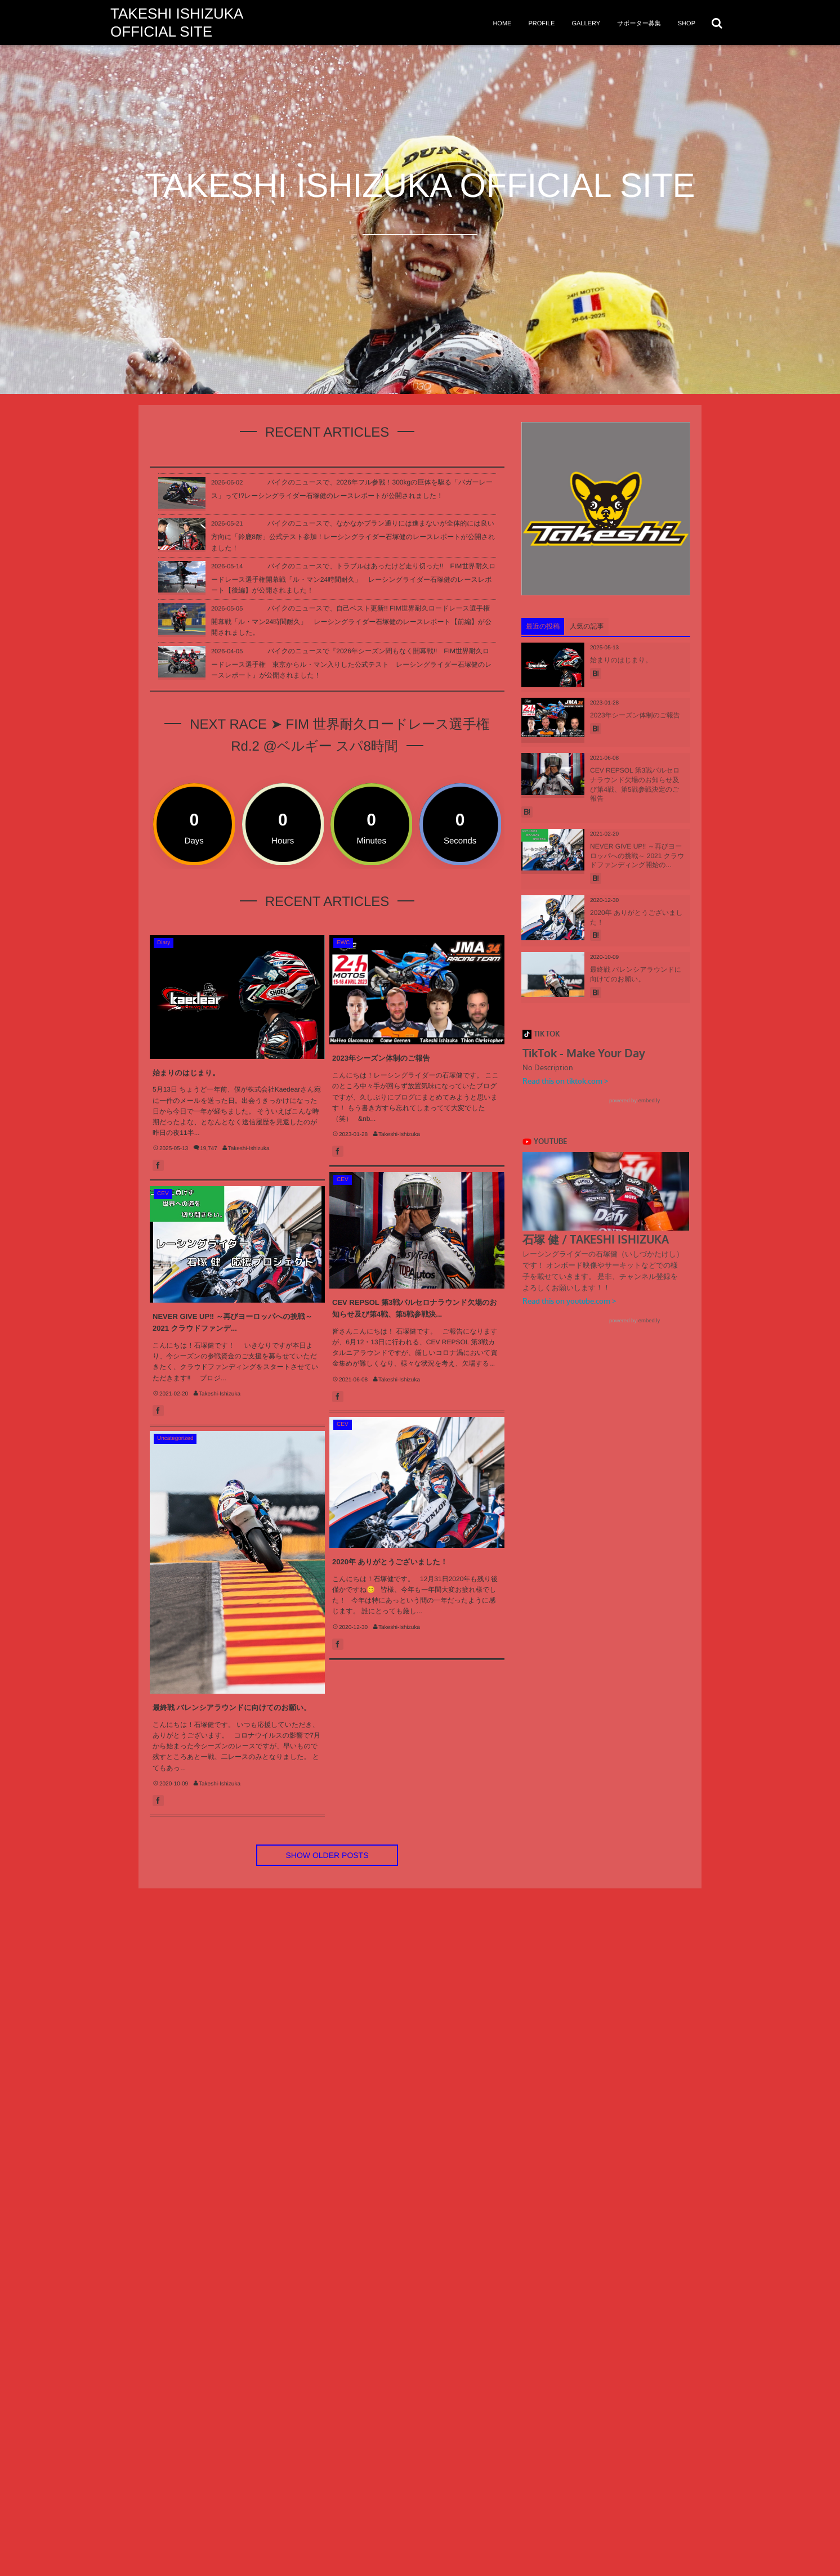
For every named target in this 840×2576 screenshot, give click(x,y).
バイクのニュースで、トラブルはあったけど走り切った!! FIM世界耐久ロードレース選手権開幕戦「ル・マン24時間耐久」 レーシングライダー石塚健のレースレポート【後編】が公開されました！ (353, 578)
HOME (502, 23)
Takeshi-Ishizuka (249, 1149)
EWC (343, 943)
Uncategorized (175, 1438)
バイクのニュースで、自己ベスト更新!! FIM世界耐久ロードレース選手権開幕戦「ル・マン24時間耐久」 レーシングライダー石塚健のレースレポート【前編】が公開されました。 (351, 620)
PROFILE (541, 23)
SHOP (686, 23)
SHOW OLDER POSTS (326, 1855)
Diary (163, 943)
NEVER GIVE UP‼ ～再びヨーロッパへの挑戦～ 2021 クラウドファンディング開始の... (637, 855)
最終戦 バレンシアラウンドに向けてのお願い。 (232, 1707)
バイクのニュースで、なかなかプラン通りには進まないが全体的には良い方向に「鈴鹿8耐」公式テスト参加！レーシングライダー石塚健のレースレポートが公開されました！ (353, 535)
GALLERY (585, 23)
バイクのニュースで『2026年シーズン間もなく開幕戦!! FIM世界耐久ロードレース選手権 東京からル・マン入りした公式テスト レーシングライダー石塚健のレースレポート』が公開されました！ (351, 663)
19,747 (208, 1149)
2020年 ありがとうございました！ (390, 1562)
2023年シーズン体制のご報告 (381, 1058)
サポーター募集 (639, 23)
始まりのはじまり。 (186, 1073)
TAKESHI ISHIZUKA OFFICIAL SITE (176, 23)
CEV (342, 1180)
